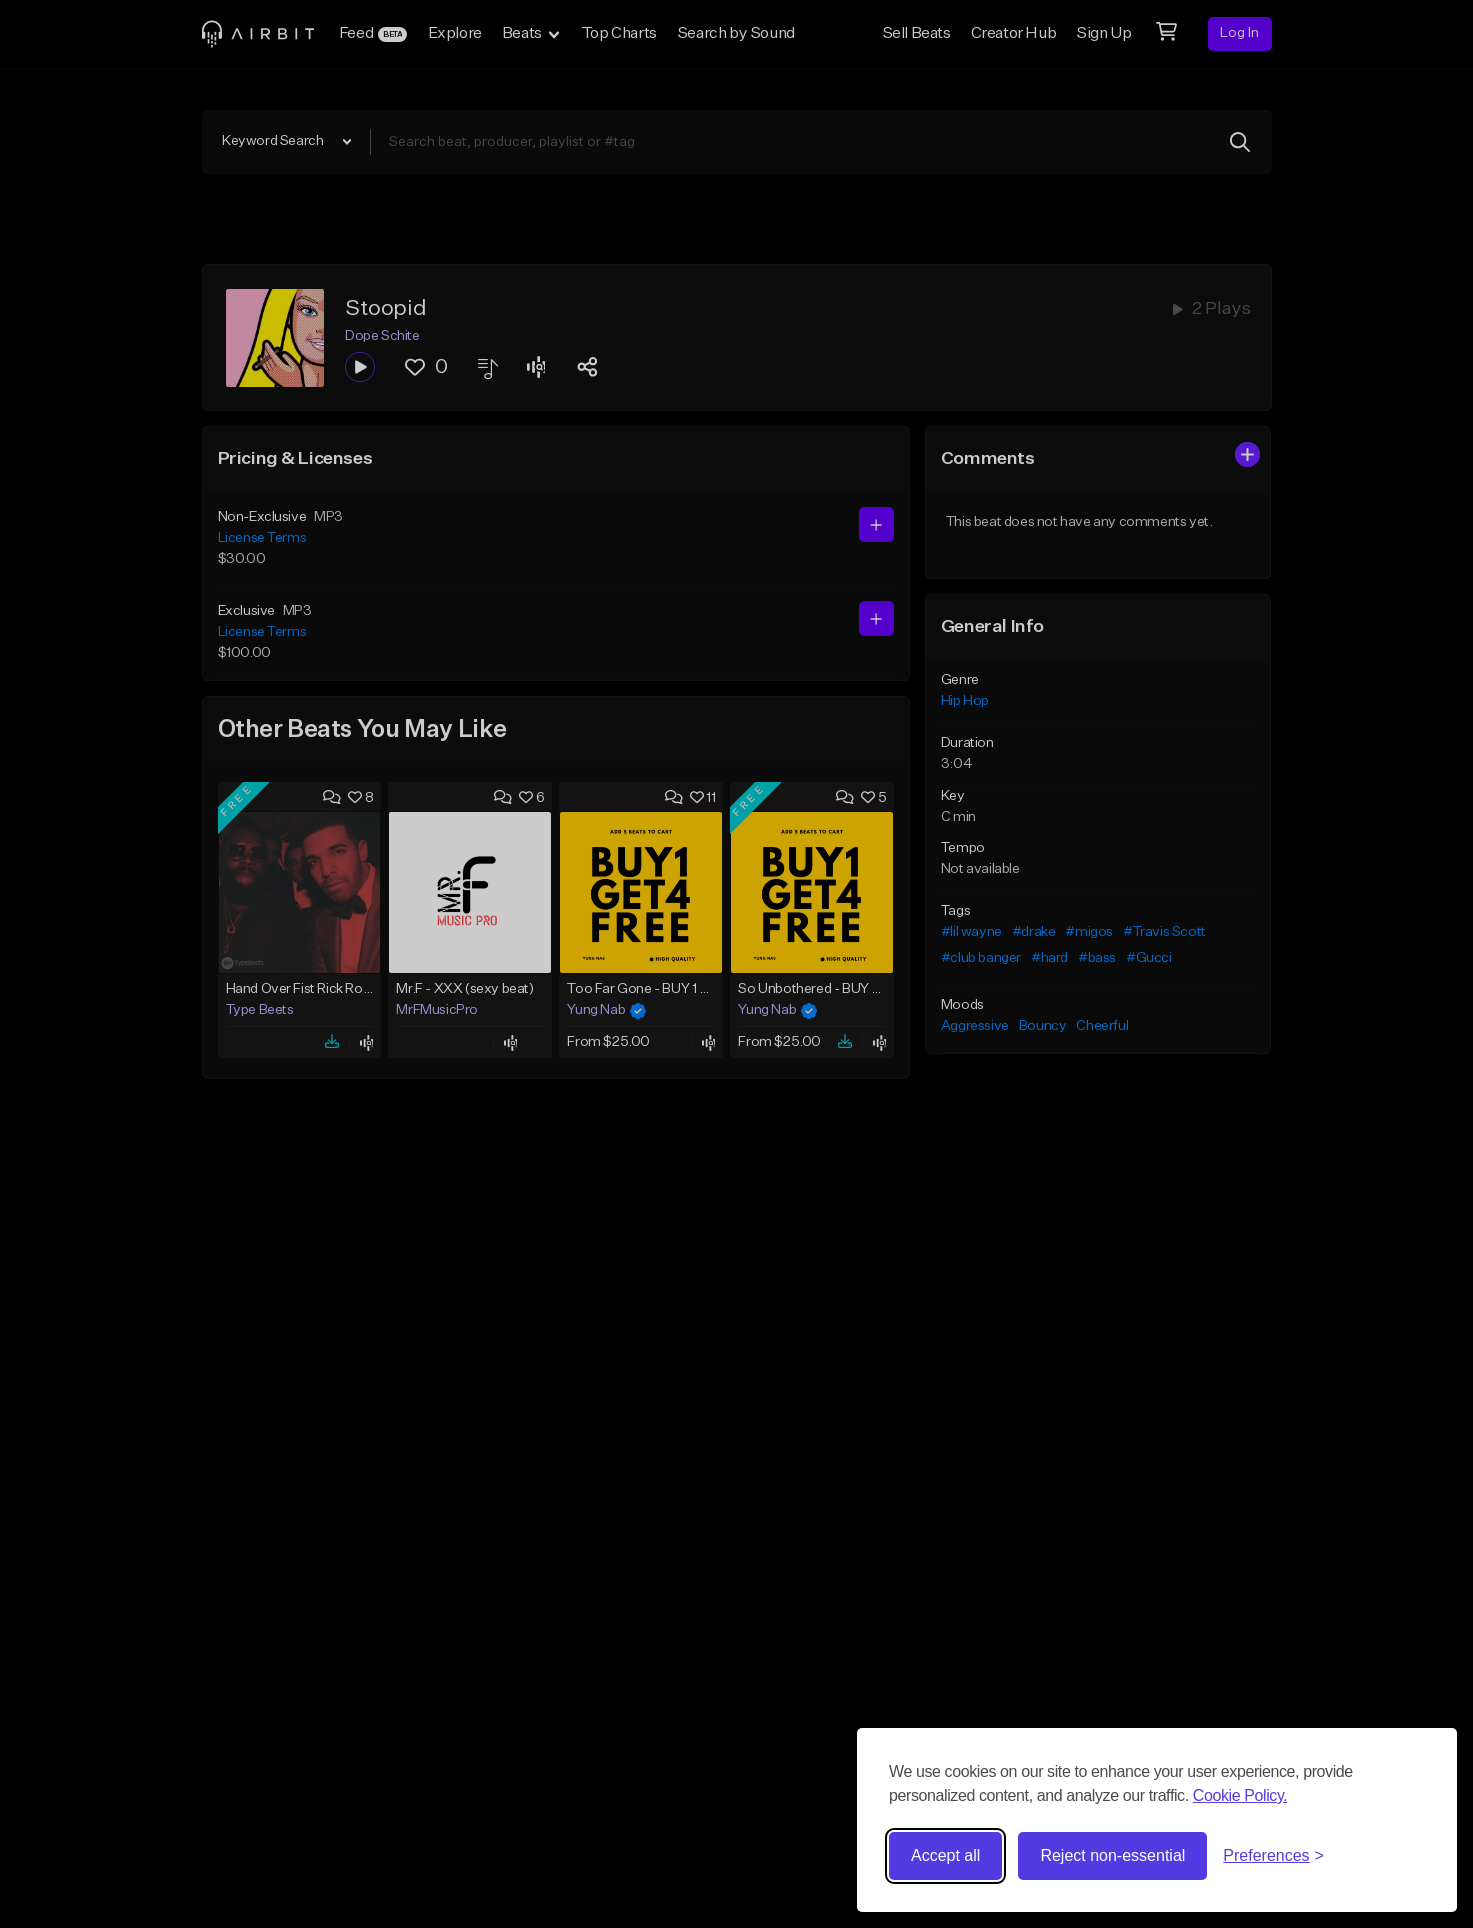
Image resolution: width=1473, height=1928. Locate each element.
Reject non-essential (1112, 1855)
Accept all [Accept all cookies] (945, 1855)
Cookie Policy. (1240, 1795)
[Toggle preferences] (1273, 1856)
